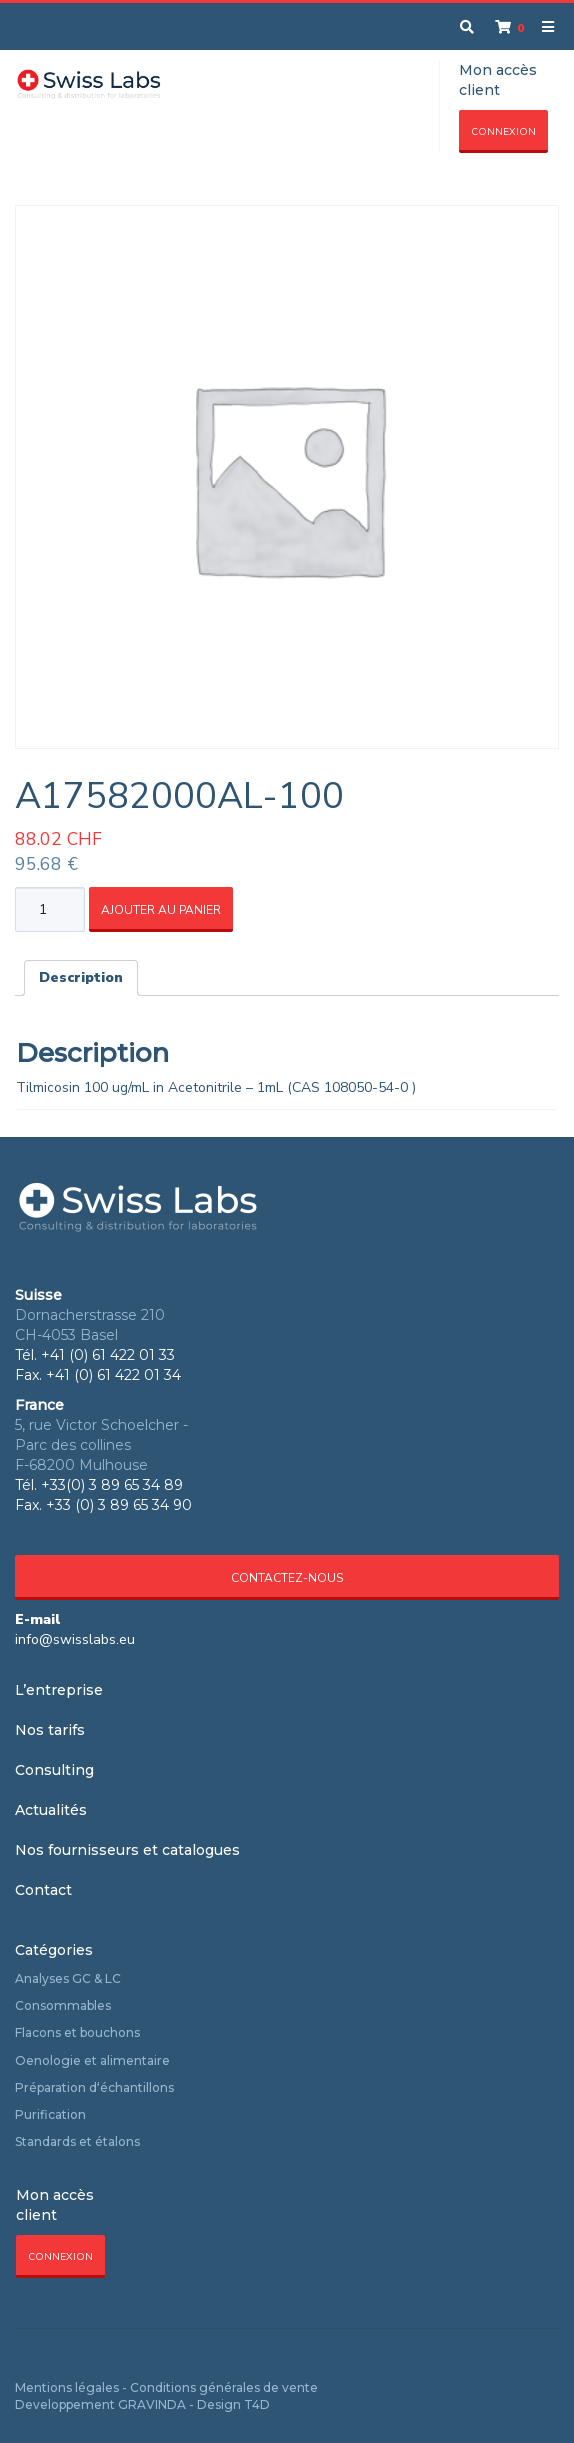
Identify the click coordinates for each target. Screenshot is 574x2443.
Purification (50, 2114)
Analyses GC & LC (68, 1978)
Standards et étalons (77, 2141)
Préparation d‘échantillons (94, 2087)
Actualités (51, 1810)
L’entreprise (59, 1690)
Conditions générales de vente (224, 2387)
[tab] (81, 978)
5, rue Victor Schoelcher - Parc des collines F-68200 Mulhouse (101, 1445)
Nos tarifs (50, 1730)
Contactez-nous (287, 1578)
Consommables (63, 2005)
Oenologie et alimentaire (92, 2060)
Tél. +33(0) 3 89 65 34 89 (99, 1485)
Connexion (503, 132)
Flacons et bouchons (77, 2032)
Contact (43, 1890)
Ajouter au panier (161, 910)
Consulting (54, 1770)
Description (81, 977)
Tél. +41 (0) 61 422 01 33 (95, 1355)
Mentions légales (67, 2387)
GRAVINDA (152, 2404)
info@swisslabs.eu (75, 1639)
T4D (257, 2404)
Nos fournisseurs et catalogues (127, 1850)
